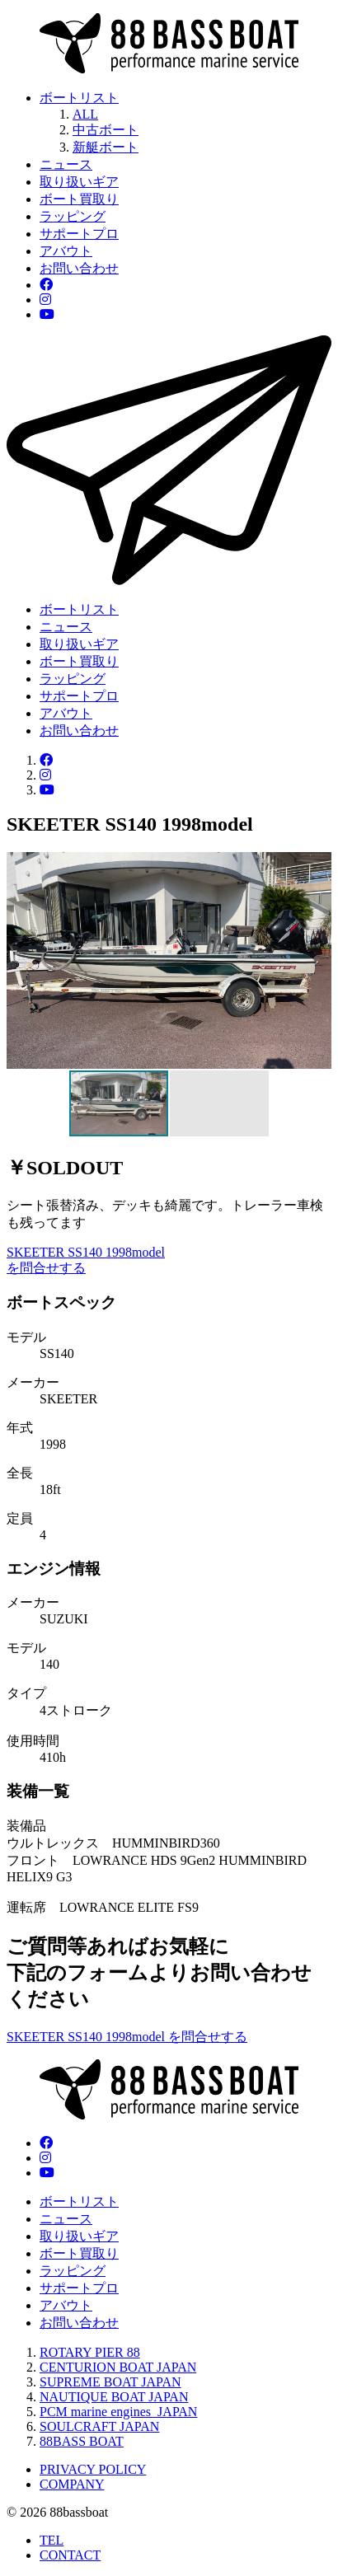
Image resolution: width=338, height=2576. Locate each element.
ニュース (66, 164)
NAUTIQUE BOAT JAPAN (114, 2397)
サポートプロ (79, 234)
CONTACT (70, 2555)
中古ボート (105, 130)
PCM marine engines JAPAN (118, 2412)
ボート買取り (79, 199)
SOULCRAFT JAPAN (99, 2426)
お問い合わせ (79, 268)
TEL (51, 2540)
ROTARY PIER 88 (90, 2352)
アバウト (66, 251)
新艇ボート (105, 147)
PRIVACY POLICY (93, 2469)
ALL (85, 114)
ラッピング (73, 216)
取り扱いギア (79, 182)
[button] (316, 960)
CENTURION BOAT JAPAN (118, 2367)
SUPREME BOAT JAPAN (110, 2382)
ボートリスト (79, 98)
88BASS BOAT (82, 2441)
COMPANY (72, 2484)
